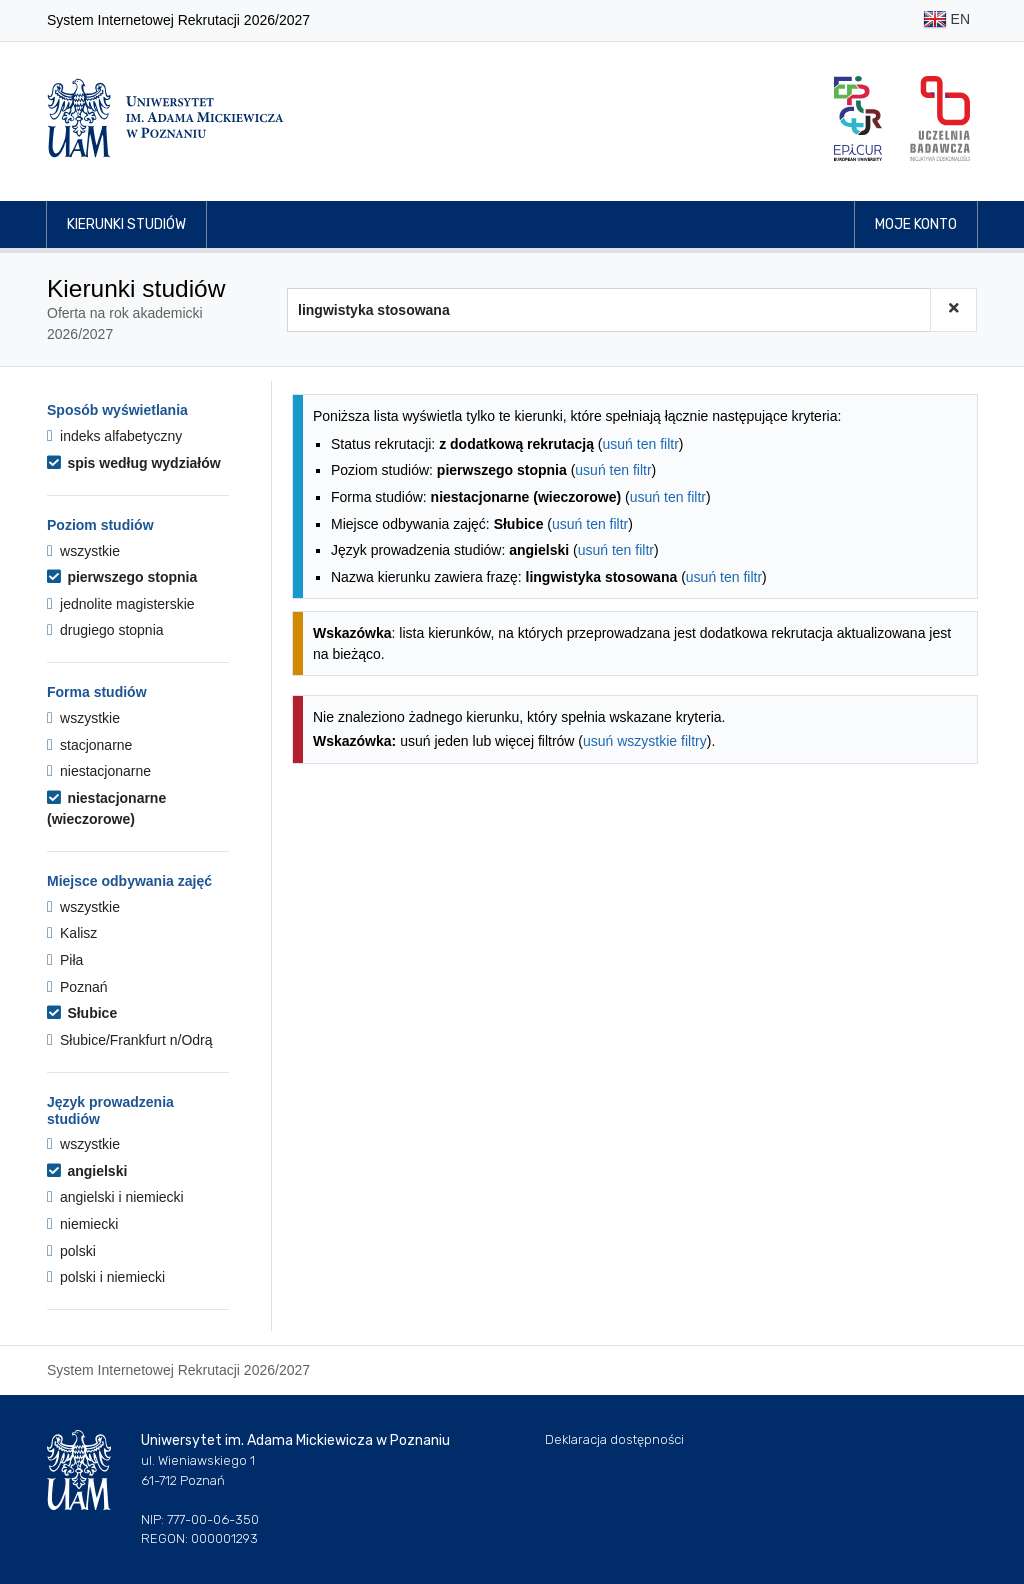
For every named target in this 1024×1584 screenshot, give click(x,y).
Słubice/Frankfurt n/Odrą (130, 1040)
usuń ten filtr (641, 444)
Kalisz (72, 933)
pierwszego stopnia (122, 577)
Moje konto (916, 224)
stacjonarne (89, 745)
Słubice (82, 1013)
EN (946, 20)
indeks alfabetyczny (114, 436)
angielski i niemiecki (115, 1197)
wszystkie (83, 551)
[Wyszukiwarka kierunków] (609, 310)
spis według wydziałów (134, 463)
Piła (65, 960)
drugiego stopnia (105, 630)
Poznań (77, 987)
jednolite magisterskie (121, 604)
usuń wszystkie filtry (645, 741)
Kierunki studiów (126, 224)
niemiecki (82, 1224)
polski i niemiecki (106, 1277)
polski (71, 1251)
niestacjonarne (99, 771)
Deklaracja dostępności (614, 1439)
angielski (87, 1171)
